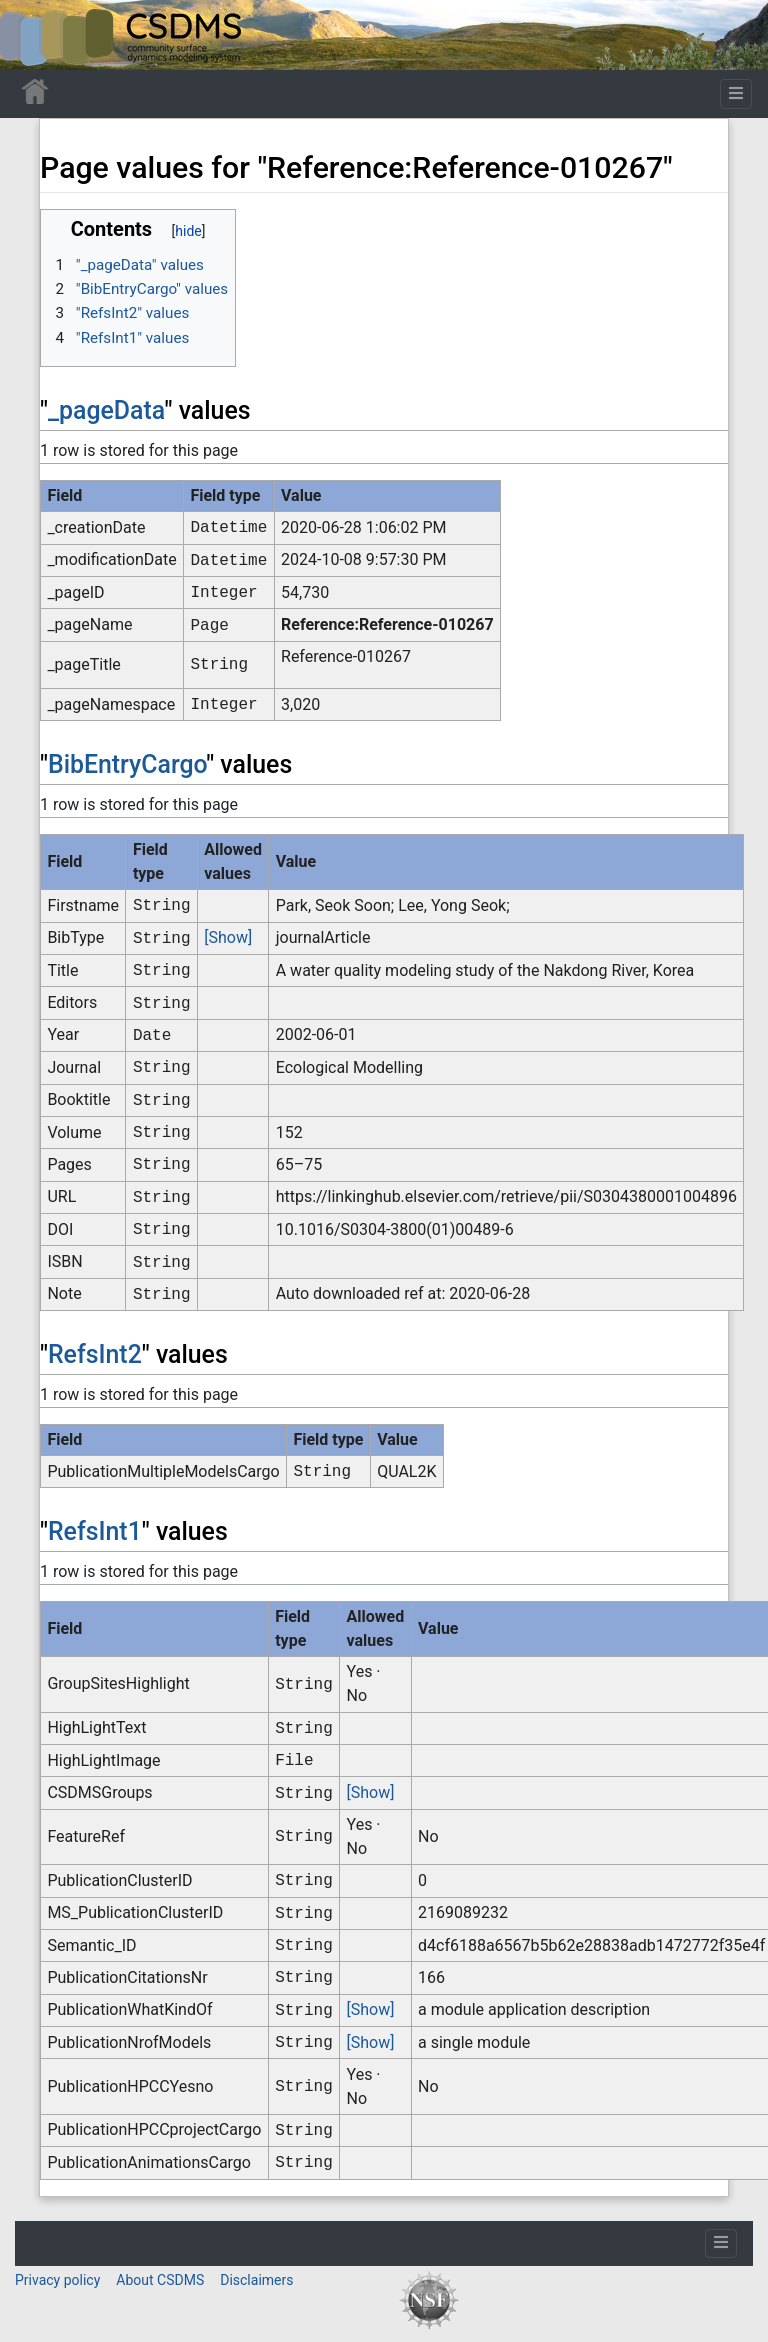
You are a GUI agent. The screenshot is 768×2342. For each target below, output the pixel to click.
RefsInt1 (95, 1531)
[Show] (228, 937)
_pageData (106, 410)
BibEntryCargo (127, 764)
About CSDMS (160, 2280)
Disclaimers (256, 2280)
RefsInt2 (95, 1354)
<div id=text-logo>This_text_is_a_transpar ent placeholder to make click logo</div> (32, 35)
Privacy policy (57, 2280)
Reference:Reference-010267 (387, 624)
